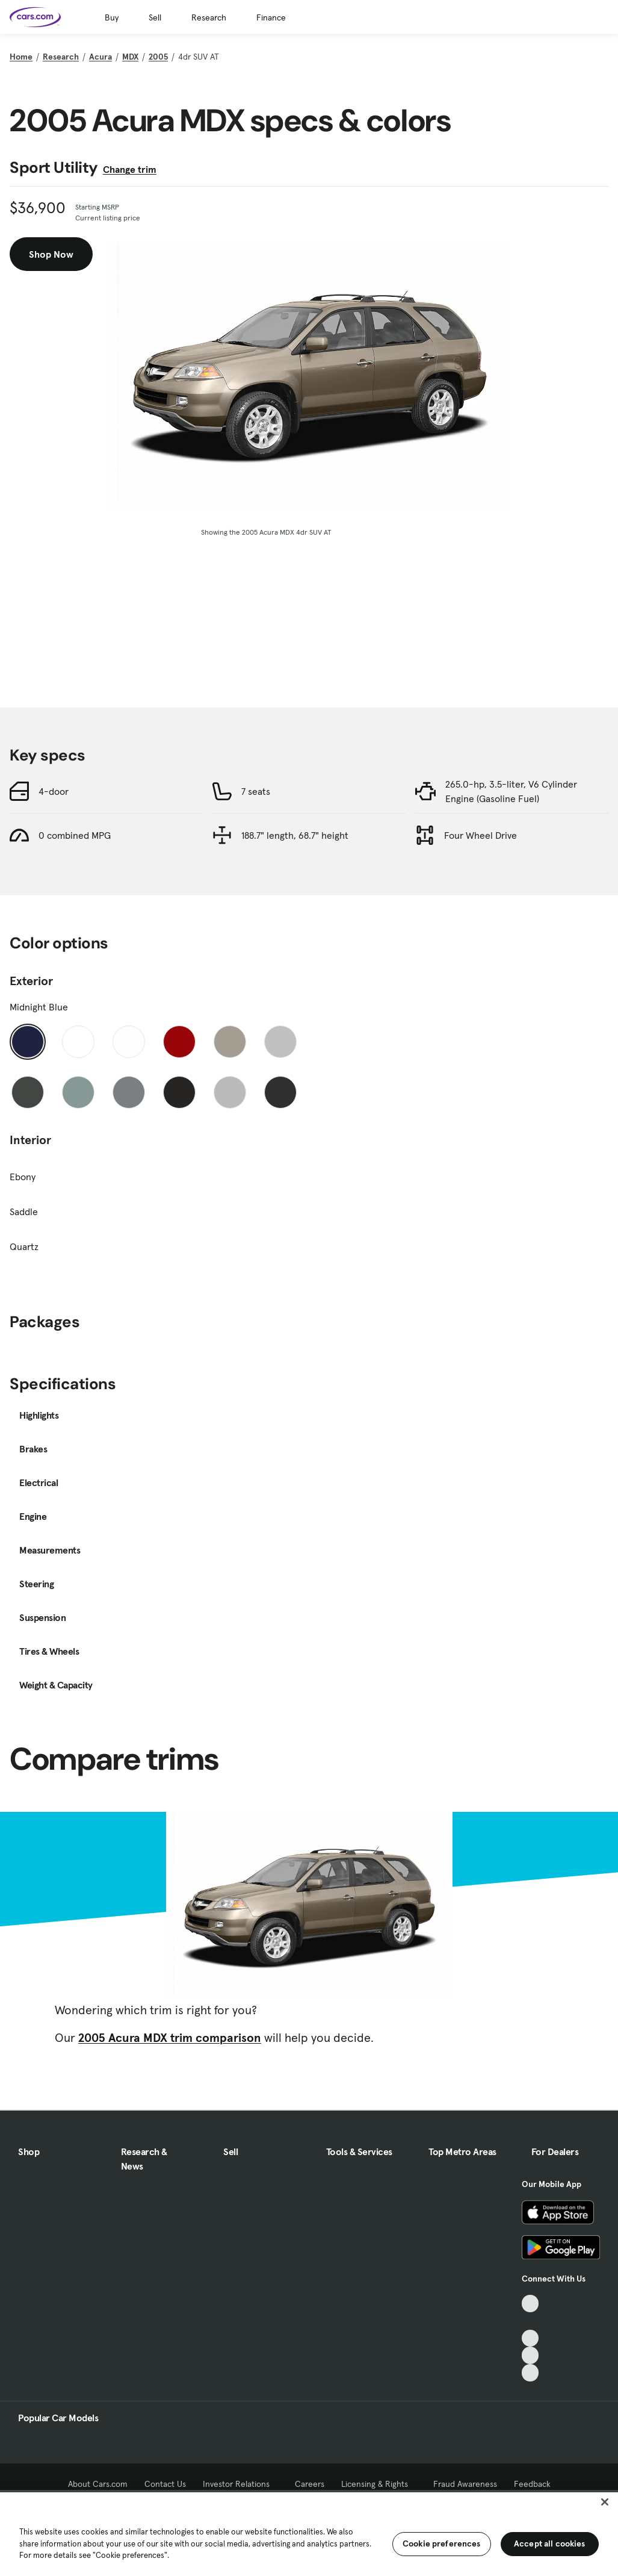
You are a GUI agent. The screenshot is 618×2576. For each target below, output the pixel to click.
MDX (130, 56)
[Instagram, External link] (530, 2355)
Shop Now (51, 254)
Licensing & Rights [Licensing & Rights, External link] (378, 2483)
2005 (158, 56)
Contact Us (165, 2483)
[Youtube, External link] (530, 2338)
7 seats (255, 791)
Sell (155, 17)
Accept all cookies (550, 2543)
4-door (54, 791)
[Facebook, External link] (530, 2321)
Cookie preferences (442, 2543)
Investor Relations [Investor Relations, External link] (240, 2483)
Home (21, 56)
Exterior (31, 981)
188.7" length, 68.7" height (294, 835)
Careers (309, 2483)
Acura (100, 56)
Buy (112, 17)
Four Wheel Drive (480, 835)
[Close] (605, 2502)
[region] (309, 2533)
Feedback (532, 2483)
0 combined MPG (75, 835)
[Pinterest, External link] (530, 2373)
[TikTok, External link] (530, 2303)
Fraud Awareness (465, 2483)
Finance (271, 17)
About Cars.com (98, 2483)
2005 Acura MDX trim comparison (169, 2038)
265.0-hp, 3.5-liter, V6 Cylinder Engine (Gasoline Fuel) (511, 791)
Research (208, 17)
